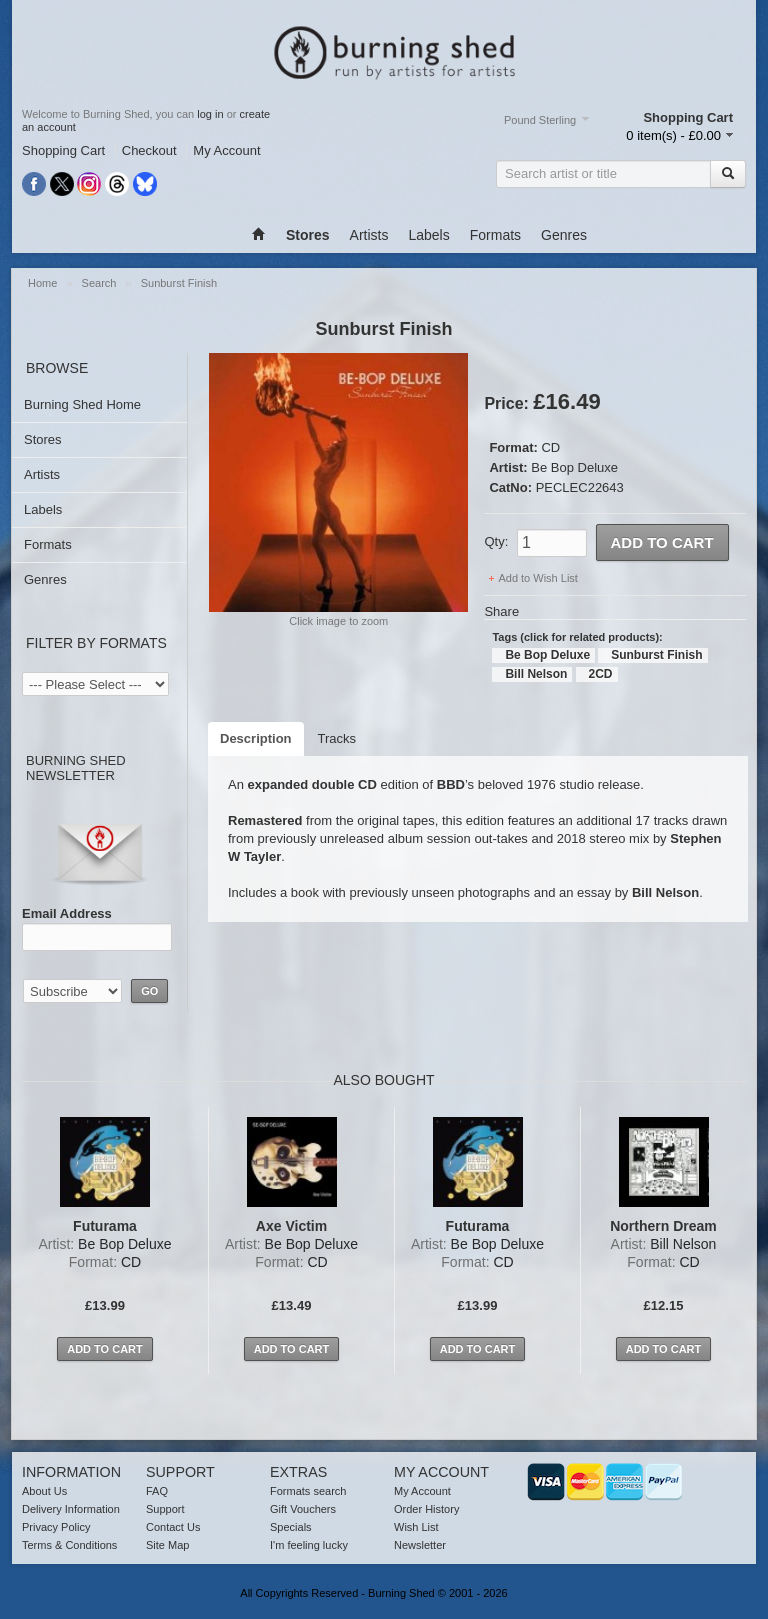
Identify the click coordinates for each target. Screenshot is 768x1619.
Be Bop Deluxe (574, 467)
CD (550, 447)
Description (256, 738)
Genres (564, 235)
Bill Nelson (536, 674)
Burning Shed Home (82, 404)
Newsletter (420, 1545)
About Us (44, 1491)
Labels (428, 235)
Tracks (337, 738)
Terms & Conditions (69, 1545)
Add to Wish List (537, 578)
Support (165, 1509)
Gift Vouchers (303, 1509)
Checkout (149, 150)
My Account (226, 150)
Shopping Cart (63, 150)
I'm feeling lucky (309, 1545)
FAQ (157, 1491)
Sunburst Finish (179, 283)
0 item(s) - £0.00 (673, 135)
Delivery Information (71, 1509)
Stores (43, 439)
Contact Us (173, 1527)
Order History (426, 1509)
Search (99, 283)
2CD (601, 674)
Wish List (416, 1527)
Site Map (167, 1545)
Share (501, 611)
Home (42, 283)
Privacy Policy (56, 1527)
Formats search (308, 1491)
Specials (291, 1527)
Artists (369, 235)
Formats (495, 235)
